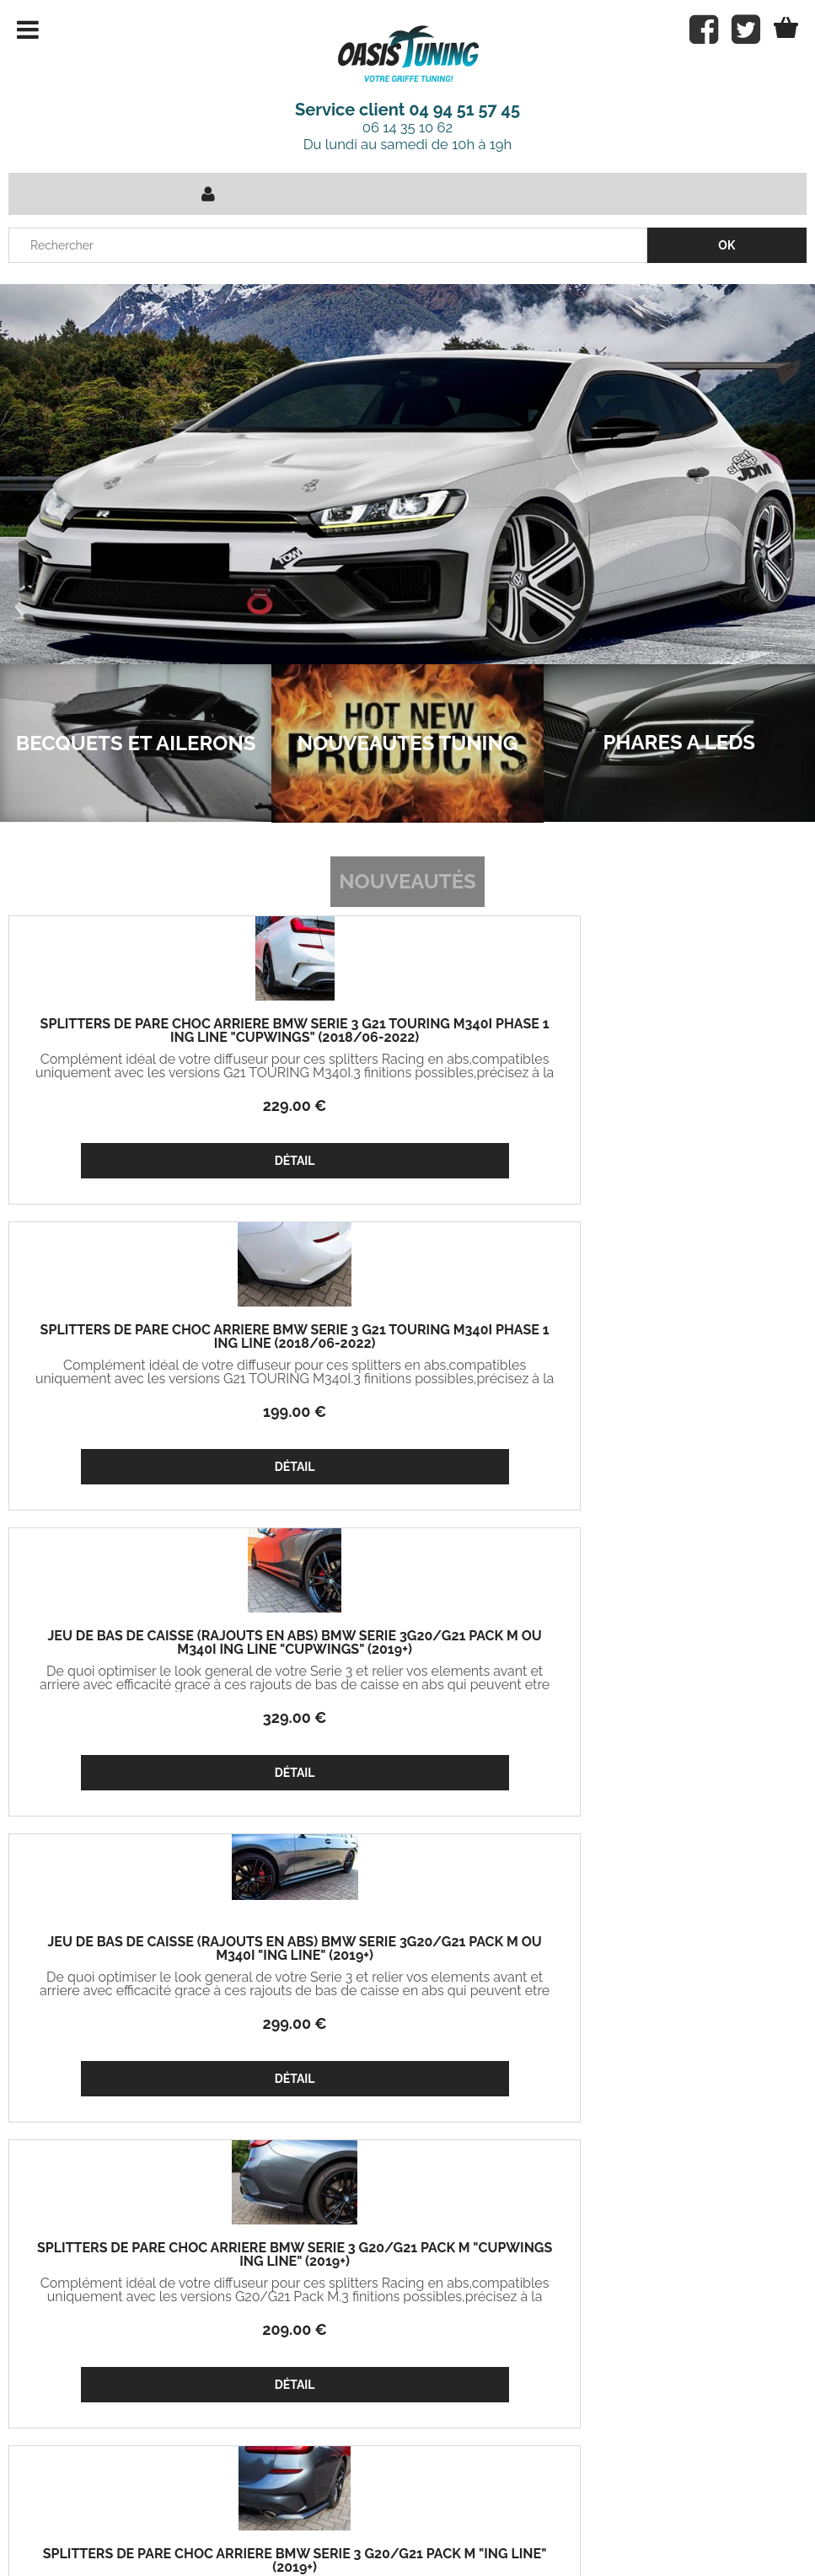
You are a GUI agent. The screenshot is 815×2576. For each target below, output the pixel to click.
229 (142, 1105)
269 (142, 2023)
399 (673, 1717)
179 (673, 1411)
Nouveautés (407, 881)
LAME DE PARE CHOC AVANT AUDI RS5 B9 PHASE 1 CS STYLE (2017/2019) (673, 1649)
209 (407, 1411)
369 (407, 2023)
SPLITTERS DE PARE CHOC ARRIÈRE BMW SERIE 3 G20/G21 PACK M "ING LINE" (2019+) (673, 1343)
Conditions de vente (382, 2524)
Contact (265, 2524)
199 (407, 1105)
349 (408, 1717)
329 (673, 1105)
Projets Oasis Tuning (76, 2301)
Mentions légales (524, 2524)
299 (142, 1411)
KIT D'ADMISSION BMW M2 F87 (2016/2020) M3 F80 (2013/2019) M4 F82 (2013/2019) (407, 1649)
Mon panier (52, 2340)
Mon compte (187, 2301)
